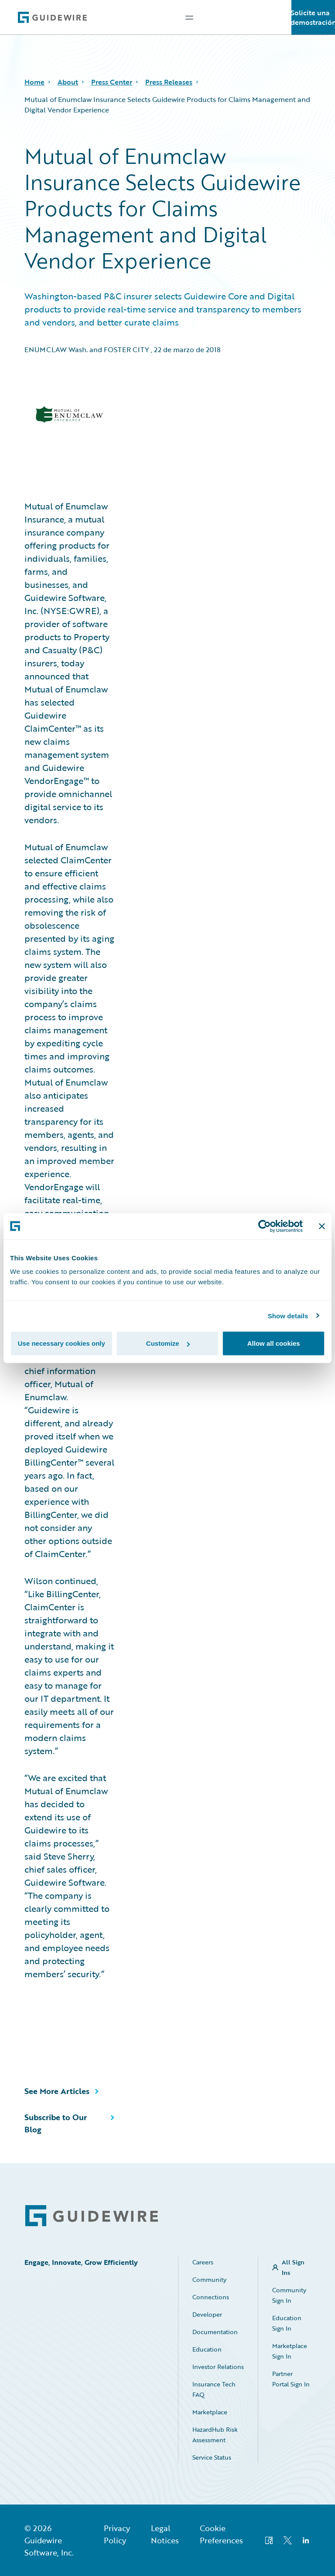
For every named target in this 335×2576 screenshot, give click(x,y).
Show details (288, 1315)
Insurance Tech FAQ (214, 2389)
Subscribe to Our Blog (55, 2123)
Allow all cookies (273, 1343)
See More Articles (56, 2091)
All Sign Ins (293, 2267)
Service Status (211, 2457)
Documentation (215, 2331)
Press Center (111, 82)
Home (34, 82)
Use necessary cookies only (61, 1343)
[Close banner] (322, 1226)
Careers (202, 2262)
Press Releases (168, 82)
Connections (210, 2296)
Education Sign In (286, 2323)
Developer (207, 2314)
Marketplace (209, 2411)
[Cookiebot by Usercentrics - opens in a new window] (264, 1225)
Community (209, 2279)
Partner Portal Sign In (291, 2379)
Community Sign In (289, 2295)
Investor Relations (218, 2366)
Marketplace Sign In (289, 2351)
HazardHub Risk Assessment (215, 2434)
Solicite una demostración (313, 17)
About (68, 82)
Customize (168, 1343)
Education (207, 2349)
